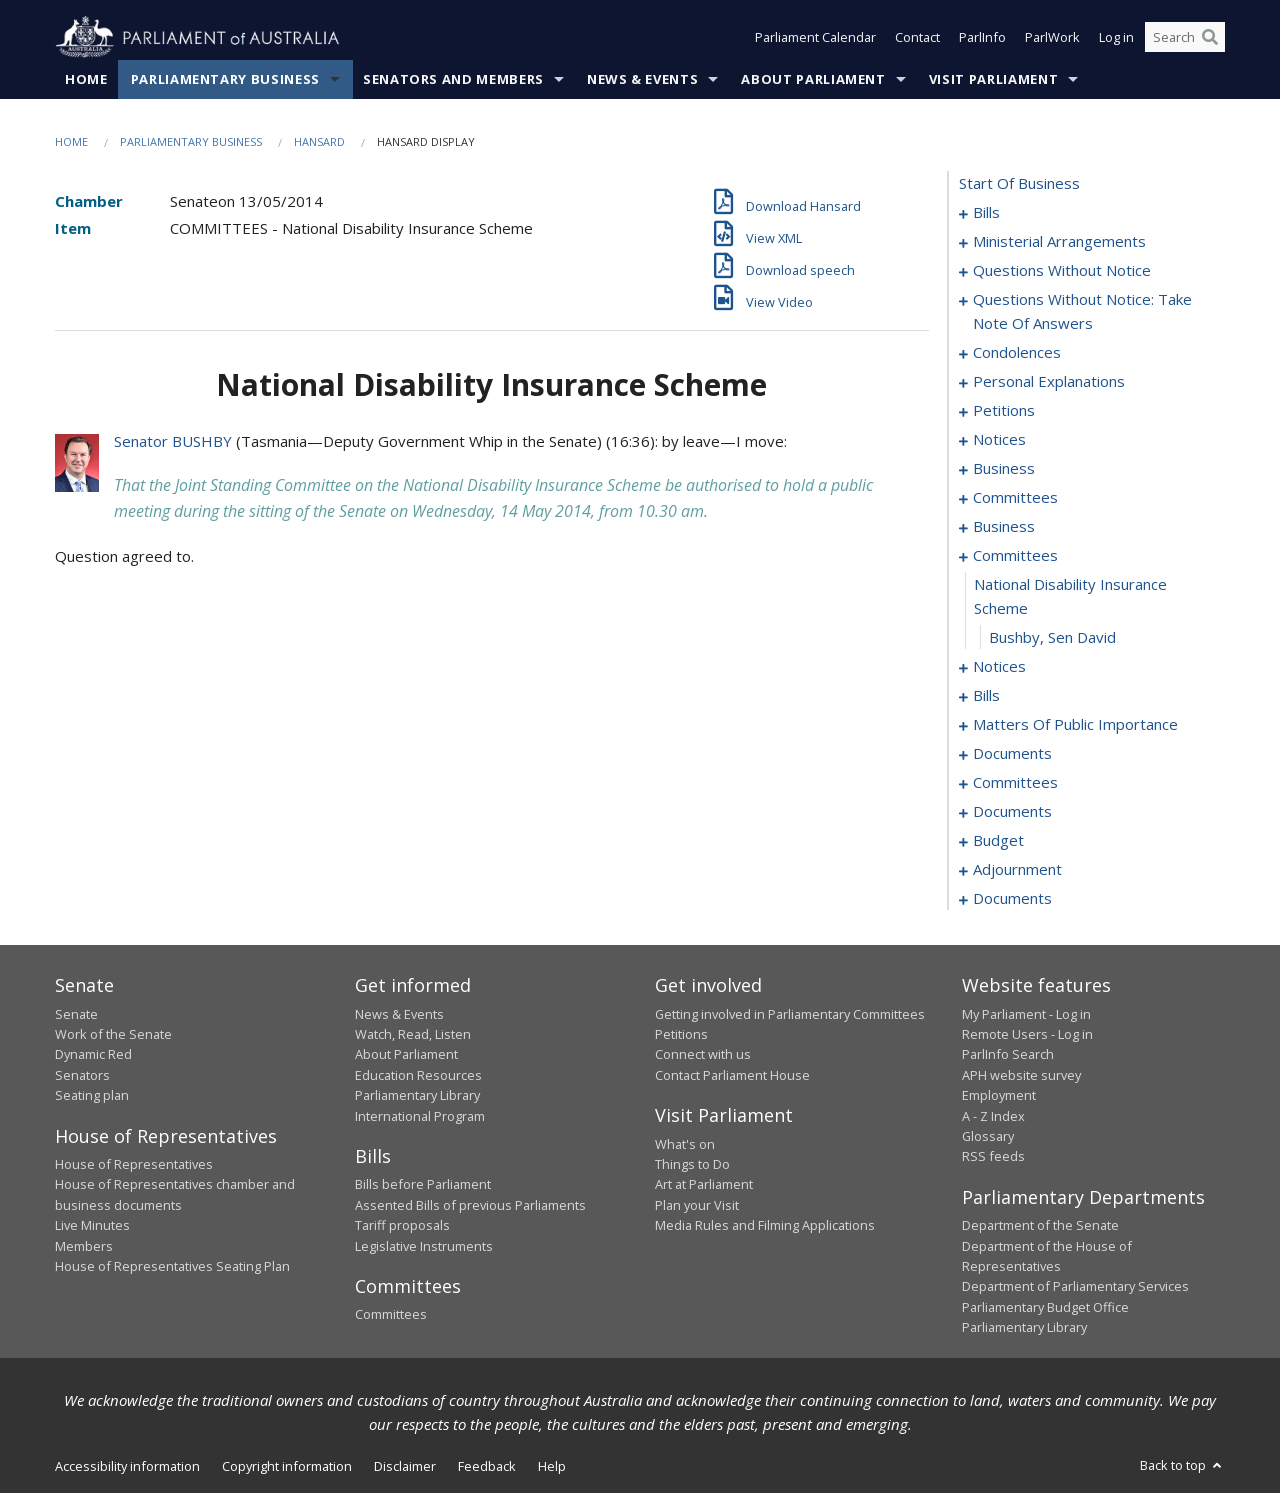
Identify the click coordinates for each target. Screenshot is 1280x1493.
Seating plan (92, 1096)
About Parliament (813, 79)
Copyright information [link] (287, 1466)
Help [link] (552, 1466)
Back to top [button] (1182, 1465)
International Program (420, 1116)
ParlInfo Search (1008, 1055)
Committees (391, 1315)
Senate (76, 1014)
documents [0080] (1012, 754)
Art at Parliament (704, 1185)
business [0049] (1004, 469)
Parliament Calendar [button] (815, 38)
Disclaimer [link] (405, 1466)
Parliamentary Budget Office (1045, 1307)
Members (84, 1246)
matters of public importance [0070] (1075, 725)
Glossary (988, 1136)
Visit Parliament (993, 79)
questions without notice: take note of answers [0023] (1082, 312)
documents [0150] (1012, 899)
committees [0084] (1015, 783)
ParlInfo (982, 38)
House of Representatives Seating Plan (172, 1266)
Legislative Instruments (424, 1246)
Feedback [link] (487, 1466)
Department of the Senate (1040, 1226)
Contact (917, 38)
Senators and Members (453, 79)
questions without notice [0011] (1062, 271)
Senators (82, 1075)
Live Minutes (92, 1226)
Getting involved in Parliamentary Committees (790, 1014)
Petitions (681, 1034)
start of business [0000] (1019, 184)
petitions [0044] (1004, 411)
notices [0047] (999, 440)
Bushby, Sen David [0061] (1052, 638)
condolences (1017, 353)
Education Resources (418, 1075)
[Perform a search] (1210, 38)
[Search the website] (1185, 38)
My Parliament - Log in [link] (1026, 1014)
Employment (999, 1096)
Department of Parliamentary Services (1075, 1287)
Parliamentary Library (417, 1096)
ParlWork (1052, 38)
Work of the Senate (113, 1034)
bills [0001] (986, 213)
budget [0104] (998, 841)
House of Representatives (134, 1164)
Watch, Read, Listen (413, 1034)
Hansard (319, 141)
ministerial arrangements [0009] (1059, 242)
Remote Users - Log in (1027, 1034)
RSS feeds (993, 1157)
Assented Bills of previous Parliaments (470, 1205)
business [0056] (1004, 527)
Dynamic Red (93, 1055)
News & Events (642, 79)
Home (86, 79)
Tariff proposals (402, 1226)
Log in (1116, 38)
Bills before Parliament (423, 1185)
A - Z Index (993, 1116)
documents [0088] (1012, 812)
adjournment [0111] (1017, 870)
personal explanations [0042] (1049, 382)
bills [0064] (986, 696)
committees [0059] (1015, 556)
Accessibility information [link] (127, 1466)
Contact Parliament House (732, 1075)
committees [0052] (1015, 498)
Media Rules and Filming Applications (765, 1226)
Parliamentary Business (225, 79)
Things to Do (692, 1164)
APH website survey (1021, 1075)
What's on (685, 1144)
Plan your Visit (697, 1205)
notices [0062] (999, 667)
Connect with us (703, 1055)
